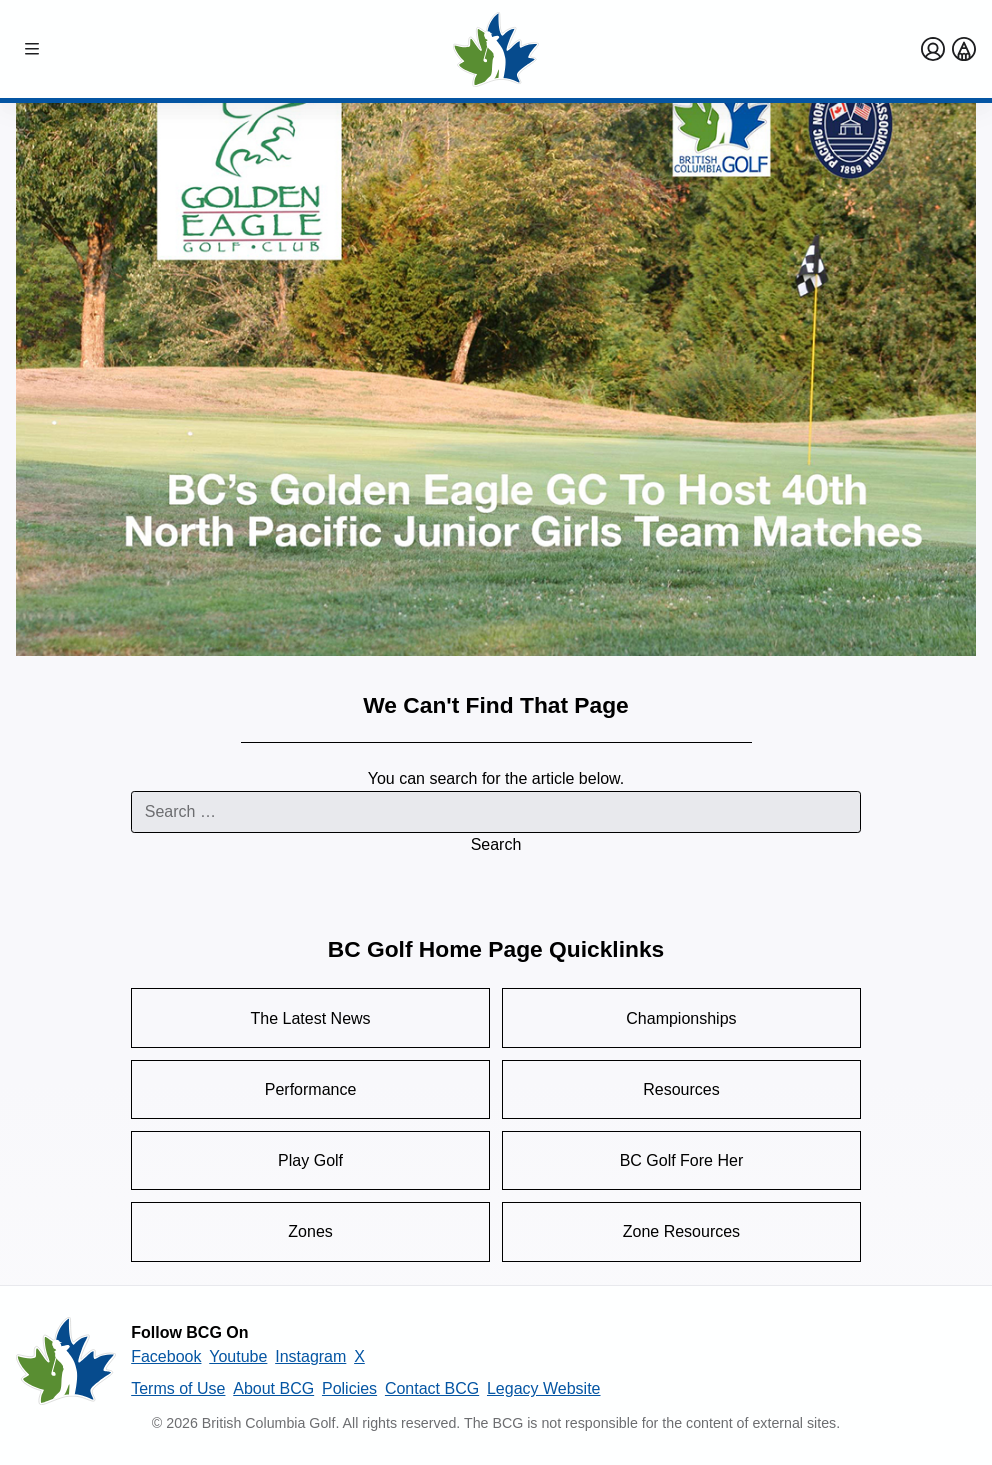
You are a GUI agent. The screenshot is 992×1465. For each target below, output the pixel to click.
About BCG (273, 1388)
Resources (681, 1089)
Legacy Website (544, 1388)
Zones (310, 1231)
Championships (681, 1018)
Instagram (310, 1356)
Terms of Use (178, 1388)
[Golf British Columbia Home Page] (496, 49)
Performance (311, 1089)
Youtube (238, 1356)
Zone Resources (681, 1231)
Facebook (166, 1356)
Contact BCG (432, 1388)
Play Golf (310, 1160)
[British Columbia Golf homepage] (66, 1361)
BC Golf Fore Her (682, 1160)
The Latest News (311, 1018)
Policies (349, 1388)
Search (496, 844)
